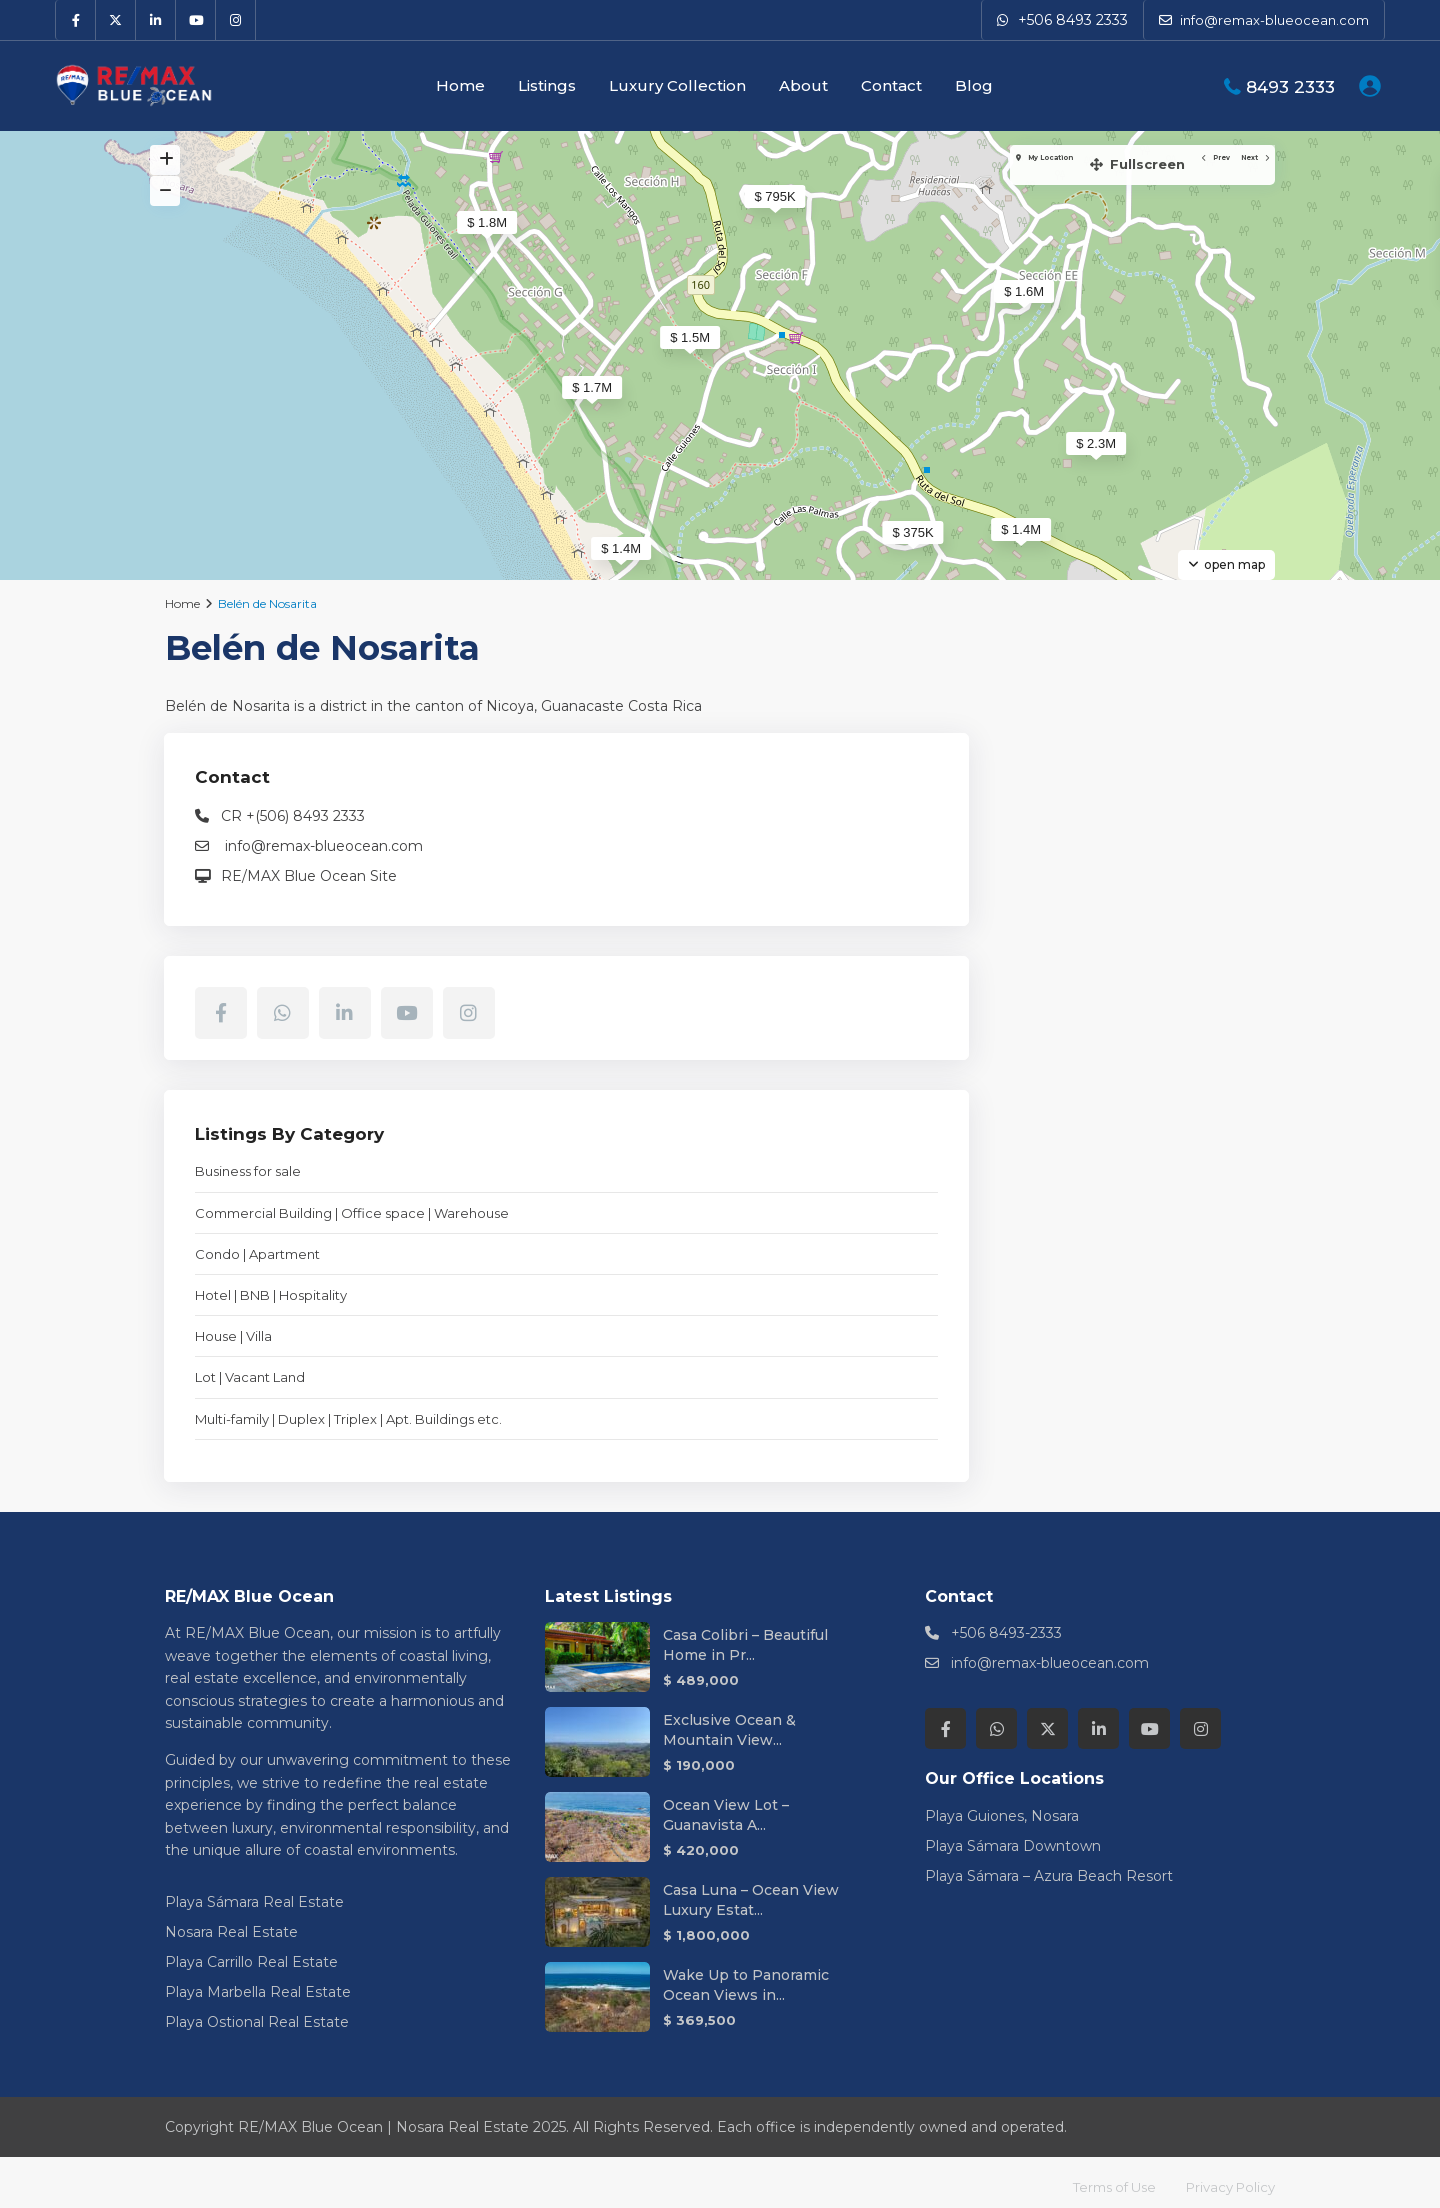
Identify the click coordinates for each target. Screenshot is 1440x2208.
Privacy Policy (1226, 2178)
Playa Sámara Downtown (1013, 1837)
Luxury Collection (677, 85)
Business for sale (1047, 1126)
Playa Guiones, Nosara (1002, 1807)
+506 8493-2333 (1006, 1625)
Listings (547, 85)
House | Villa (1032, 1309)
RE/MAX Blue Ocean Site (1108, 769)
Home (460, 85)
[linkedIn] (156, 20)
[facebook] (76, 20)
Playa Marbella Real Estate (258, 1983)
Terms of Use (1102, 2178)
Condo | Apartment (1056, 1227)
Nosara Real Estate (231, 1923)
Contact (891, 85)
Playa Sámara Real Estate (254, 1893)
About (803, 85)
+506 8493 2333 (1073, 20)
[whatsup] (1082, 906)
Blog (974, 85)
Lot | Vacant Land (1049, 1350)
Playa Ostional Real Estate (257, 2013)
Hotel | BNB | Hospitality (1070, 1268)
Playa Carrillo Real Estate (251, 1953)
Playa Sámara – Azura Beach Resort (1049, 1867)
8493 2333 (1290, 87)
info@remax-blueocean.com (1121, 739)
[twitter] (116, 20)
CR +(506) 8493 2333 (1092, 709)
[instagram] (236, 20)
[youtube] (196, 20)
